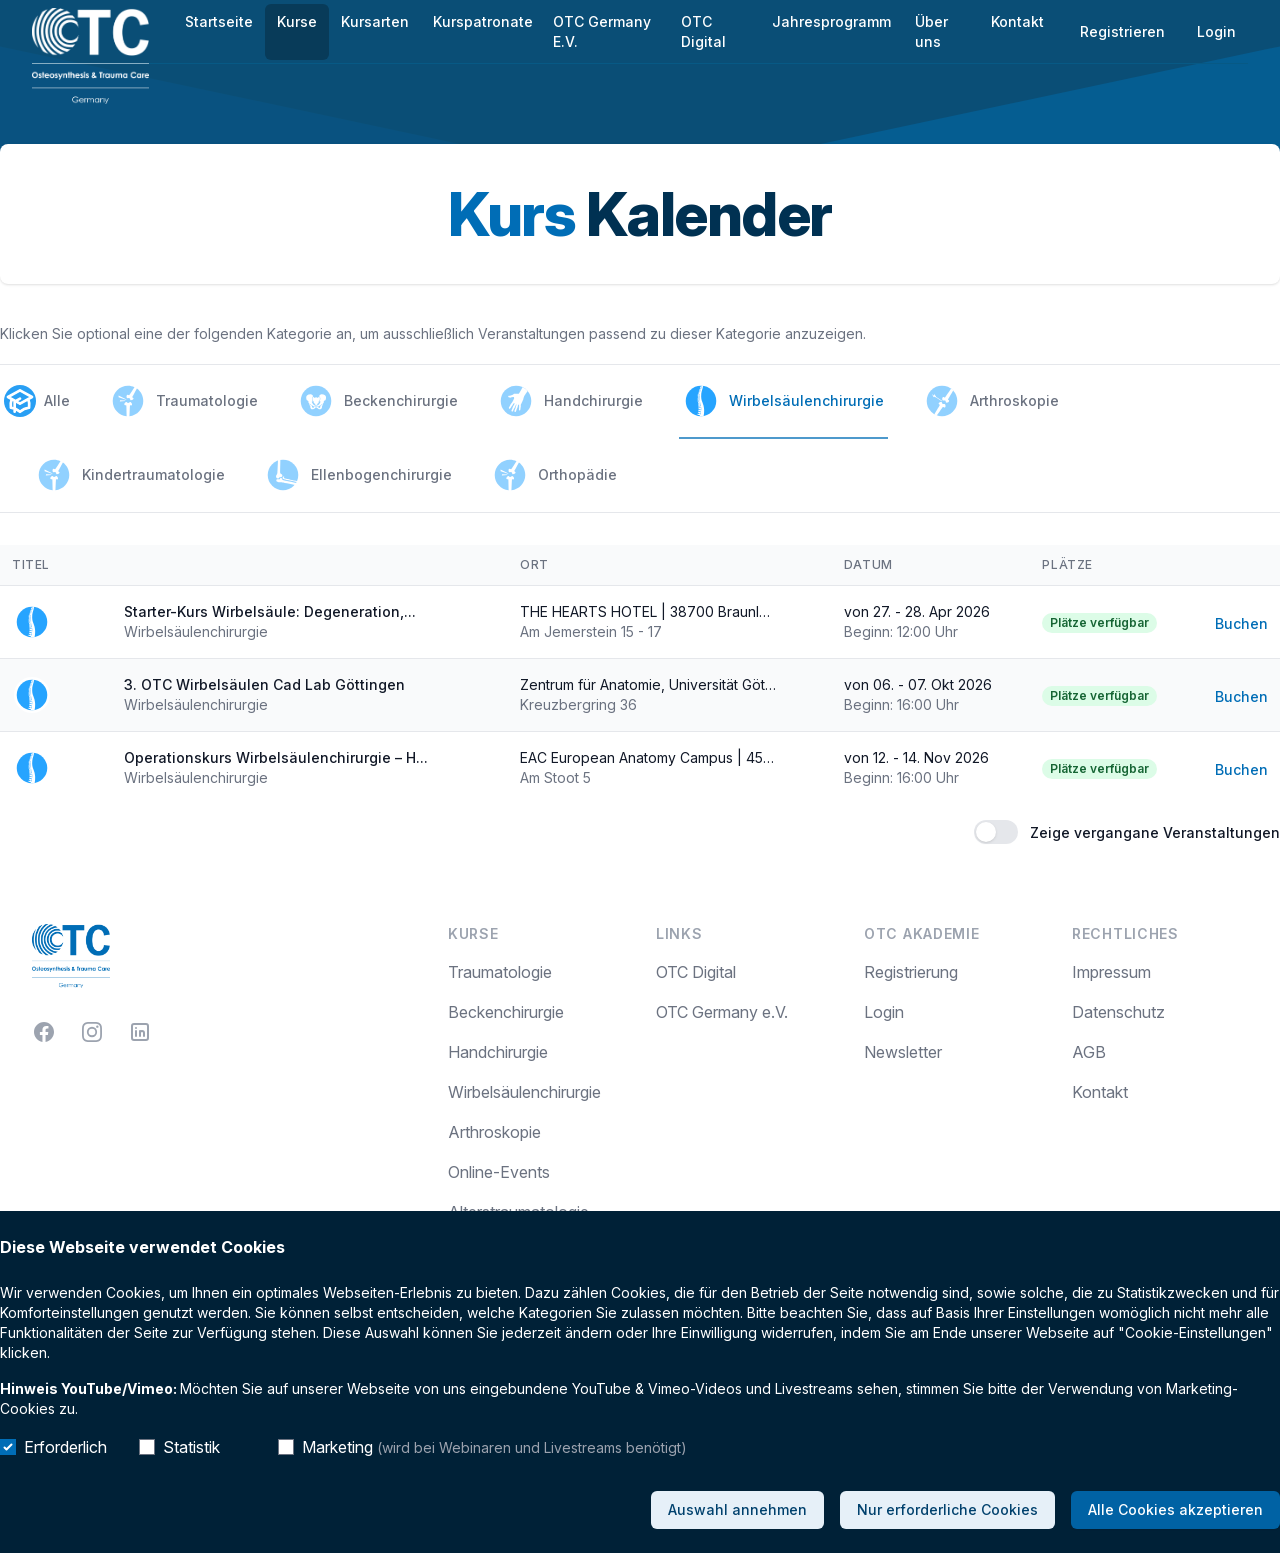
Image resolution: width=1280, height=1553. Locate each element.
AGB (1089, 1052)
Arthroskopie (494, 1132)
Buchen (1241, 623)
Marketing (494, 1447)
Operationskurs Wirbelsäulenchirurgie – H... (276, 757)
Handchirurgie (498, 1052)
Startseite (219, 21)
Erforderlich (65, 1447)
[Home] (90, 56)
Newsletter (903, 1052)
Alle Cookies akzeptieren (1175, 1509)
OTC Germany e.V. (722, 1012)
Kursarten (375, 21)
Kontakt (1017, 21)
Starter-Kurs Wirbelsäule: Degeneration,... (270, 611)
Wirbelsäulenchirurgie (524, 1092)
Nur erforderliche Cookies (947, 1509)
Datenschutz (1118, 1012)
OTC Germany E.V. (602, 31)
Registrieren (1122, 31)
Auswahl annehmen (737, 1509)
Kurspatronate (483, 21)
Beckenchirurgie (506, 1012)
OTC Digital (703, 31)
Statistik (191, 1447)
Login (1216, 31)
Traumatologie (500, 972)
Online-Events (499, 1172)
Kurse (297, 21)
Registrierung (911, 972)
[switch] (996, 832)
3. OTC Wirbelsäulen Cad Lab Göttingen (264, 684)
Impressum (1111, 972)
